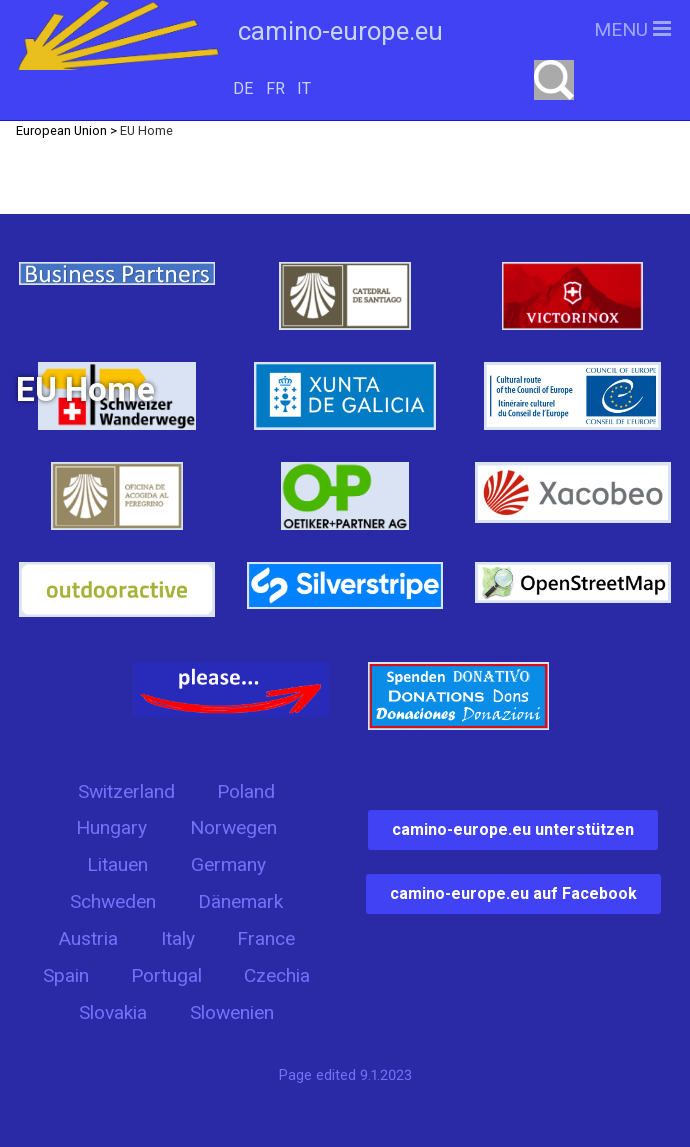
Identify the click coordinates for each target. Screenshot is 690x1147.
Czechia (277, 975)
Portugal (166, 975)
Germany (228, 864)
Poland (246, 791)
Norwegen (233, 827)
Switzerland (126, 791)
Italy (178, 938)
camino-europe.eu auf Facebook (513, 893)
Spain (66, 975)
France (266, 938)
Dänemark (240, 901)
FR (275, 88)
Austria (88, 938)
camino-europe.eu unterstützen (513, 829)
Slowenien (232, 1012)
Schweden (113, 901)
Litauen (117, 864)
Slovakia (113, 1012)
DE (243, 88)
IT (304, 88)
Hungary (111, 827)
